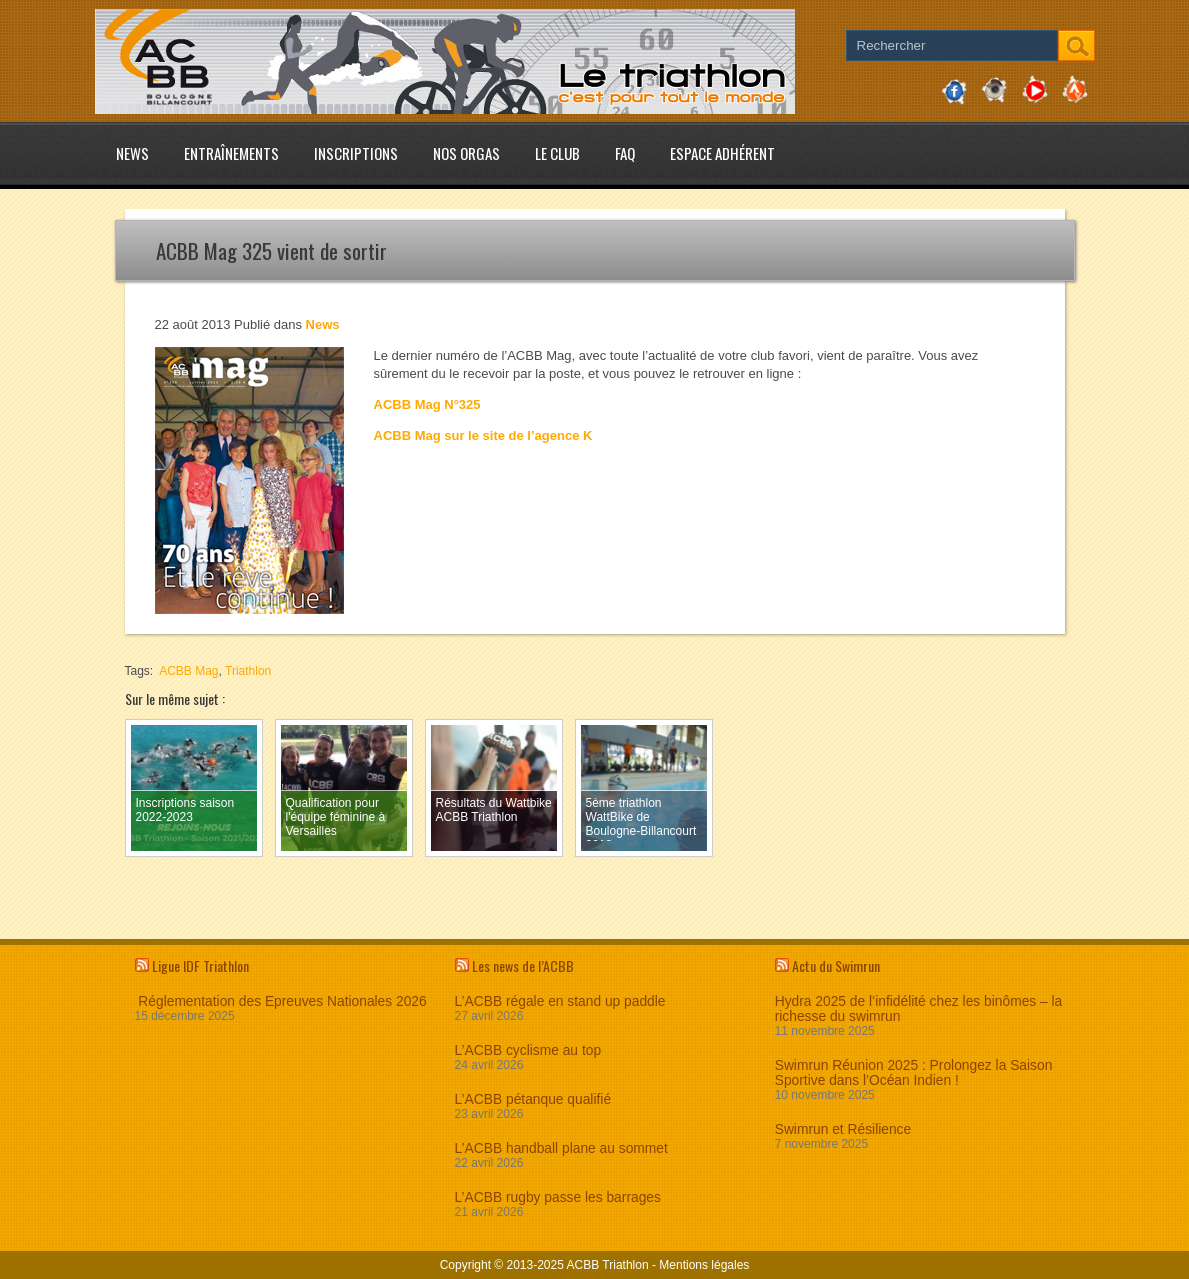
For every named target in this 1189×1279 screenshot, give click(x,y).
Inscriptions (356, 153)
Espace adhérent (722, 153)
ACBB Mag (188, 671)
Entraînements (231, 153)
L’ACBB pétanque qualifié (533, 1099)
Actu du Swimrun (836, 965)
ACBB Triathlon (608, 1265)
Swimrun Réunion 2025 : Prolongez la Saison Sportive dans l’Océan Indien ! (914, 1073)
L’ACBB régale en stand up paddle (560, 1001)
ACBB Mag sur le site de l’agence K (483, 435)
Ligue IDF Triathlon (200, 965)
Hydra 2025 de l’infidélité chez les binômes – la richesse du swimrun (919, 1009)
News (132, 153)
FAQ (625, 153)
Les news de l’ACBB (523, 965)
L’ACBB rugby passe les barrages (558, 1197)
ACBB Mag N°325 (427, 404)
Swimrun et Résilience (843, 1129)
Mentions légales (704, 1265)
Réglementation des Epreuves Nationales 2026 (281, 1001)
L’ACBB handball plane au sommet (561, 1148)
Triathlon (248, 671)
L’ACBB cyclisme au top (528, 1050)
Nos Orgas (466, 153)
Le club (557, 153)
